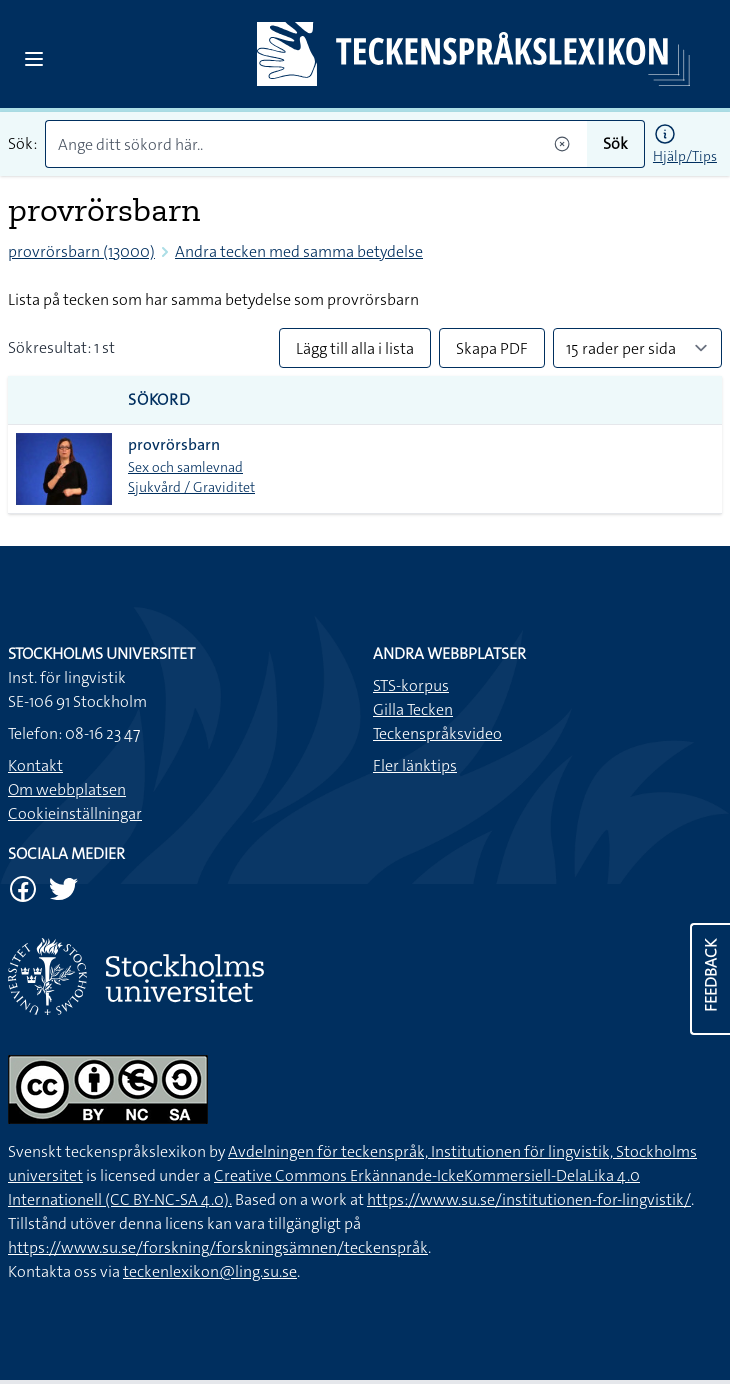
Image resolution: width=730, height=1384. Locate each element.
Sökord (159, 399)
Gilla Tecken (413, 709)
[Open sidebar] (34, 59)
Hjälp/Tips (685, 156)
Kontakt (35, 765)
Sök (615, 143)
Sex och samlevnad (185, 467)
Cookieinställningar (75, 813)
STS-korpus (411, 685)
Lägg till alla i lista (355, 348)
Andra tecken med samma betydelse (299, 251)
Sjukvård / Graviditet (191, 487)
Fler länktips (415, 765)
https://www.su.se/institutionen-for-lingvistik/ (529, 1199)
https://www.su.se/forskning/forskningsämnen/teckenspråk (218, 1247)
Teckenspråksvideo (437, 733)
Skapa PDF (492, 348)
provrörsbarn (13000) (81, 251)
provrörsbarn (174, 444)
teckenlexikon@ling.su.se (210, 1271)
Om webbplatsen (67, 789)
